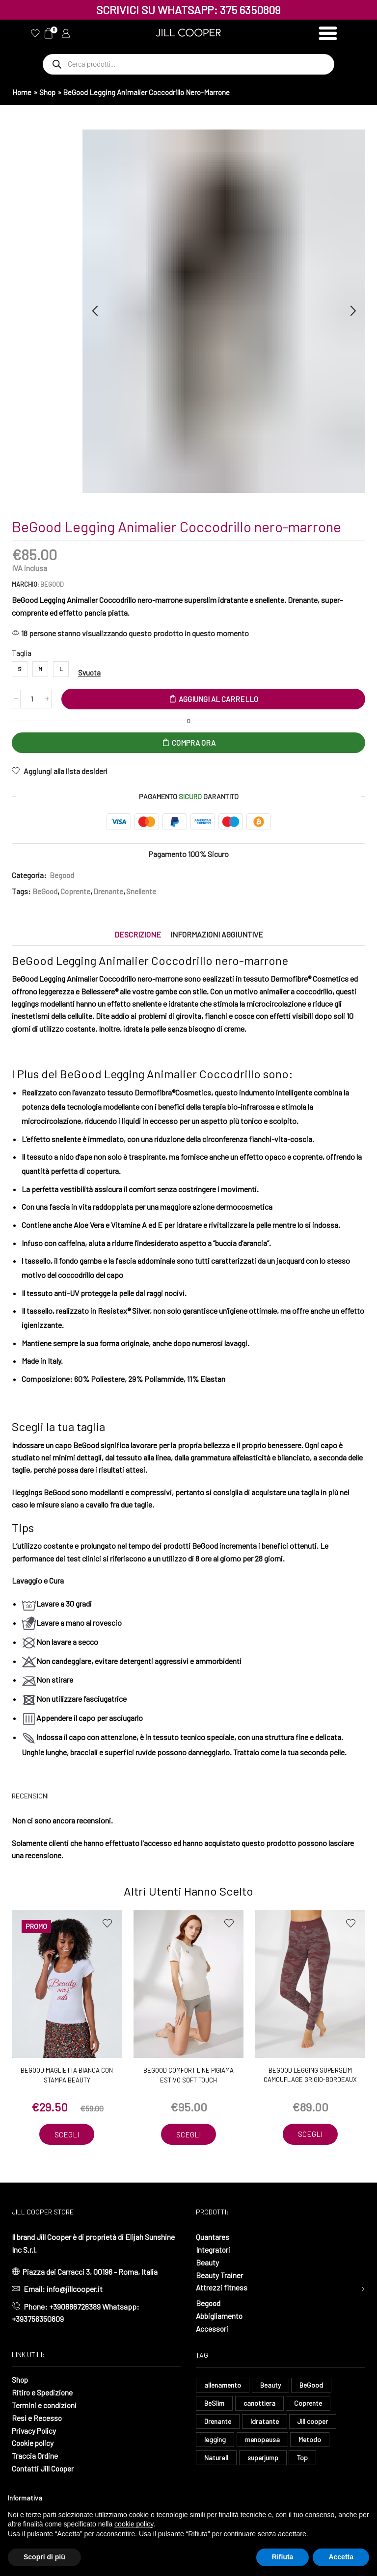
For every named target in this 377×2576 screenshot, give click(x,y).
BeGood (52, 584)
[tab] (137, 935)
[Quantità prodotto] (32, 699)
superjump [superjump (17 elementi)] (262, 2458)
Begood (62, 875)
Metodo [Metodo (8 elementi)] (309, 2440)
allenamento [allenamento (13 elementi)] (222, 2385)
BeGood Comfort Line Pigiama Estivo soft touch (188, 2075)
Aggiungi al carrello (218, 699)
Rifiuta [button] (283, 2557)
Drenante (110, 891)
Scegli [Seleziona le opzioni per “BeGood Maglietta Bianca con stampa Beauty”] (66, 2134)
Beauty (207, 2262)
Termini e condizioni (45, 2405)
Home (21, 92)
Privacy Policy (35, 2430)
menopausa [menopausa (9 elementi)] (262, 2440)
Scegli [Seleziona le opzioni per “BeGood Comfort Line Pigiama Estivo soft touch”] (188, 2134)
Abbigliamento (219, 2315)
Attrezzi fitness (222, 2287)
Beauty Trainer (219, 2275)
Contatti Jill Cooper (44, 2467)
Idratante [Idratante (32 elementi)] (264, 2422)
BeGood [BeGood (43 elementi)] (311, 2385)
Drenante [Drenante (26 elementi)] (217, 2422)
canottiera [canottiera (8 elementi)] (259, 2403)
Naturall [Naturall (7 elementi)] (216, 2458)
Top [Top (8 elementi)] (302, 2458)
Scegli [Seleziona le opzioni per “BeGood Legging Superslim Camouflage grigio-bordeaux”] (310, 2134)
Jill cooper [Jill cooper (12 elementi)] (312, 2422)
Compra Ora (193, 742)
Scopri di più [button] (44, 2557)
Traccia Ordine (35, 2455)
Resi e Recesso (37, 2417)
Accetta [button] (340, 2557)
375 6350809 (250, 10)
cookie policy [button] (133, 2524)
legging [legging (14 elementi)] (215, 2440)
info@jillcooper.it (75, 2289)
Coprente (76, 891)
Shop (47, 92)
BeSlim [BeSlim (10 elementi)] (214, 2403)
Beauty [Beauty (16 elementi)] (270, 2385)
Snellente (143, 891)
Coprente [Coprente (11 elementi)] (308, 2403)
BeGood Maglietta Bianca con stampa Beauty (67, 2075)
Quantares (212, 2237)
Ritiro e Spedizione (43, 2392)
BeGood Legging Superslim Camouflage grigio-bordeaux (310, 2075)
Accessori (212, 2328)
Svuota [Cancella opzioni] (89, 672)
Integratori (213, 2250)
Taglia (21, 652)
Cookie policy (34, 2442)
